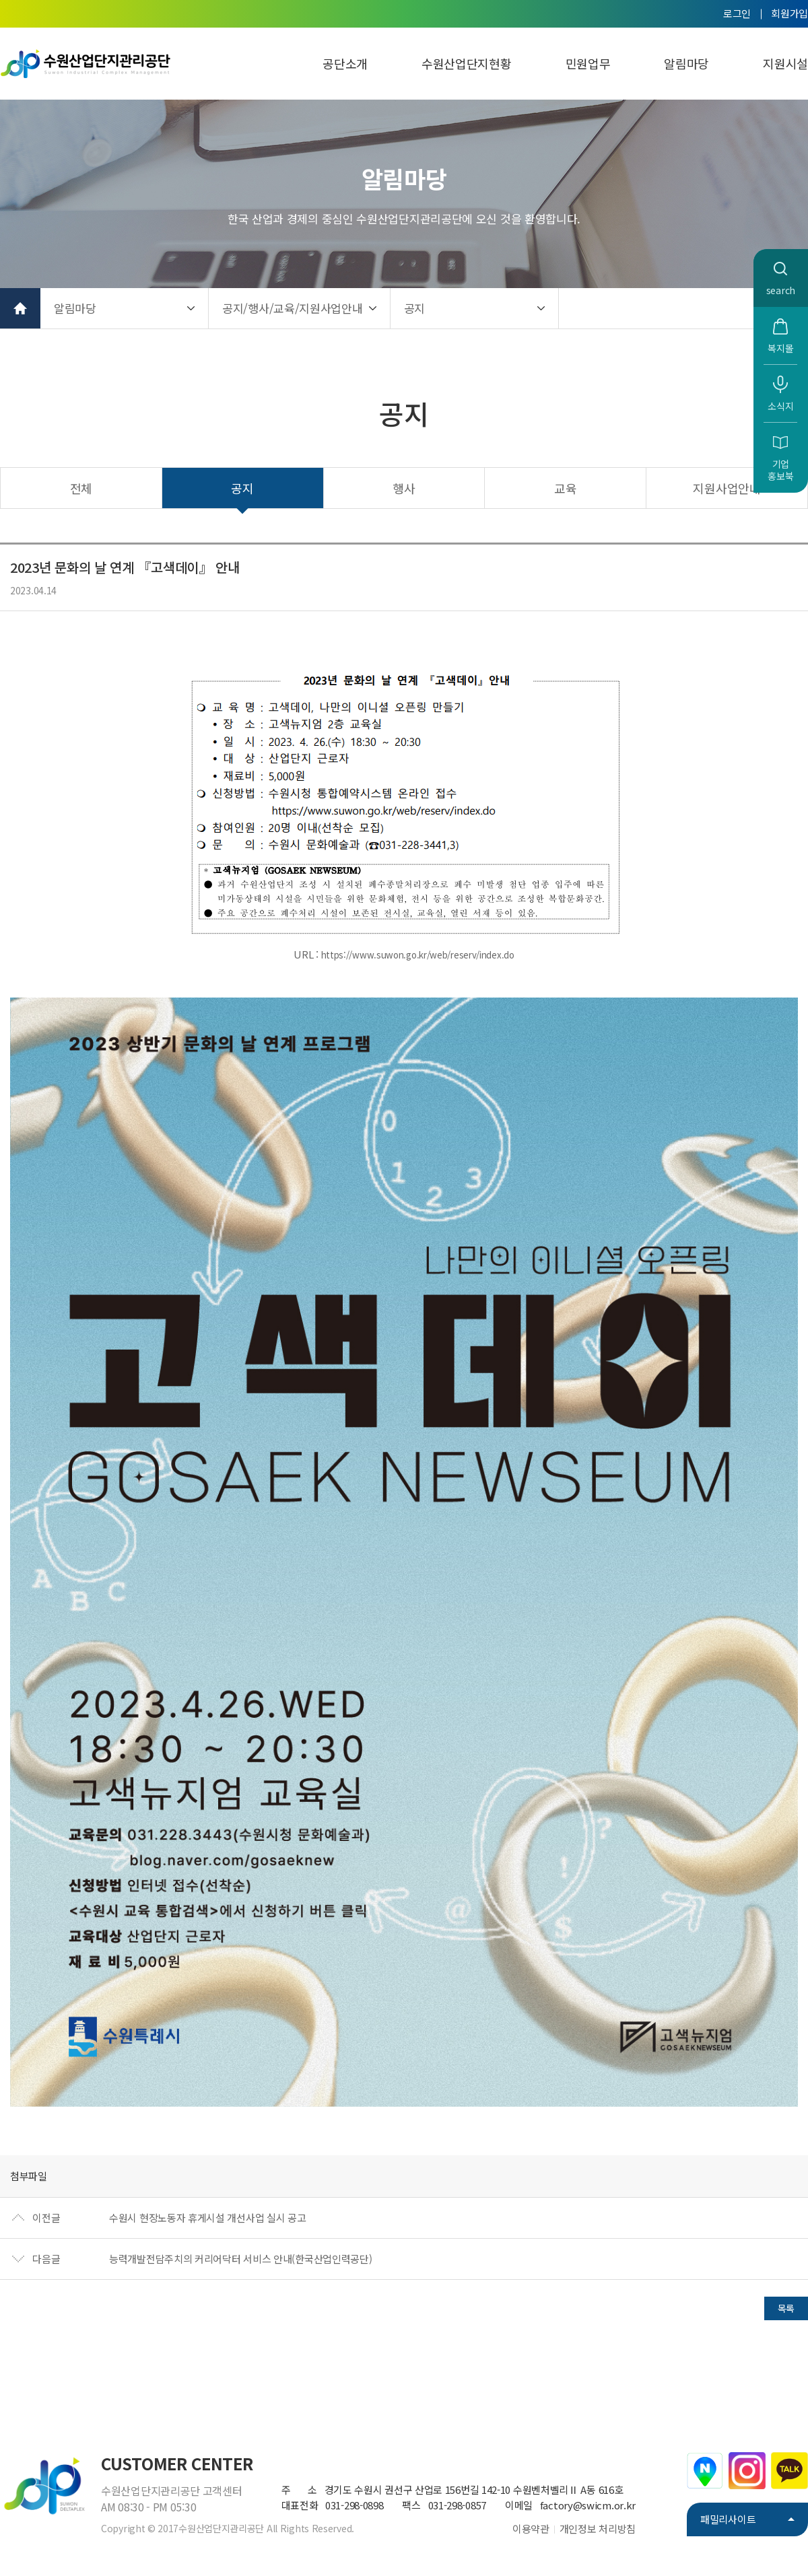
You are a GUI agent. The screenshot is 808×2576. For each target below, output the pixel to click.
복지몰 (780, 348)
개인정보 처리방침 (598, 2528)
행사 (404, 488)
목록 (786, 2308)
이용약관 (530, 2528)
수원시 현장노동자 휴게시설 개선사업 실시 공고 (207, 2218)
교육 (565, 488)
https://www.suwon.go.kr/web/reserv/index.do (417, 954)
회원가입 (789, 13)
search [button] (780, 290)
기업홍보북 (780, 470)
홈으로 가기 (20, 308)
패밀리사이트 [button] (727, 2519)
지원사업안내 (726, 488)
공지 (242, 488)
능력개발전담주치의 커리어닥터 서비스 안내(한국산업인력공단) (240, 2259)
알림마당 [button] (75, 308)
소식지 (780, 406)
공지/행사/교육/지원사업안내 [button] (292, 308)
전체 (81, 488)
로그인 (737, 13)
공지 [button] (414, 308)
